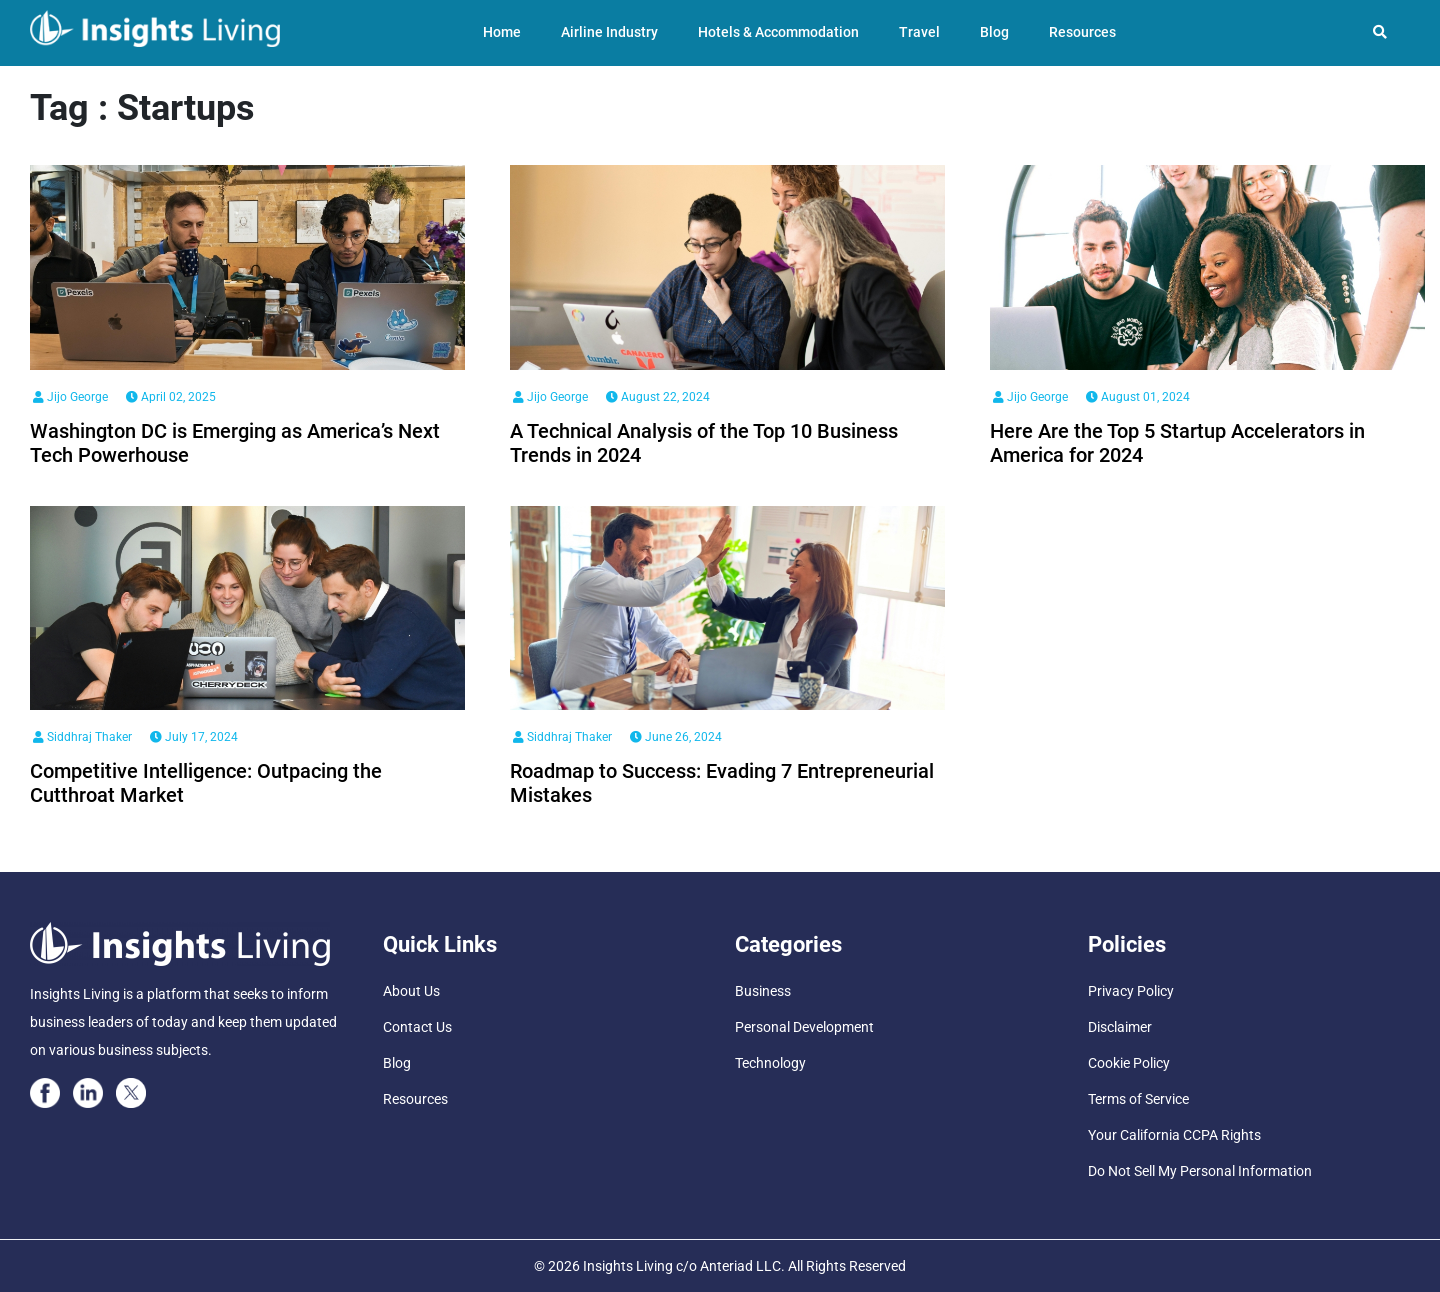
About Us (411, 991)
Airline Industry (609, 32)
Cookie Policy (1129, 1063)
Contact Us (417, 1027)
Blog (994, 32)
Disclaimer (1120, 1027)
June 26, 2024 (676, 737)
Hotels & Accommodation (778, 32)
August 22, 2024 (658, 397)
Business (763, 991)
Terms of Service (1138, 1099)
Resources (1082, 32)
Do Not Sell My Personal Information (1200, 1171)
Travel (919, 32)
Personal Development (804, 1027)
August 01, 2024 (1138, 397)
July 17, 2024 (194, 737)
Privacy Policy (1131, 991)
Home (502, 32)
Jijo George (70, 397)
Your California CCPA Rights (1174, 1135)
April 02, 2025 (171, 397)
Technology (770, 1063)
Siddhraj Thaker (82, 737)
